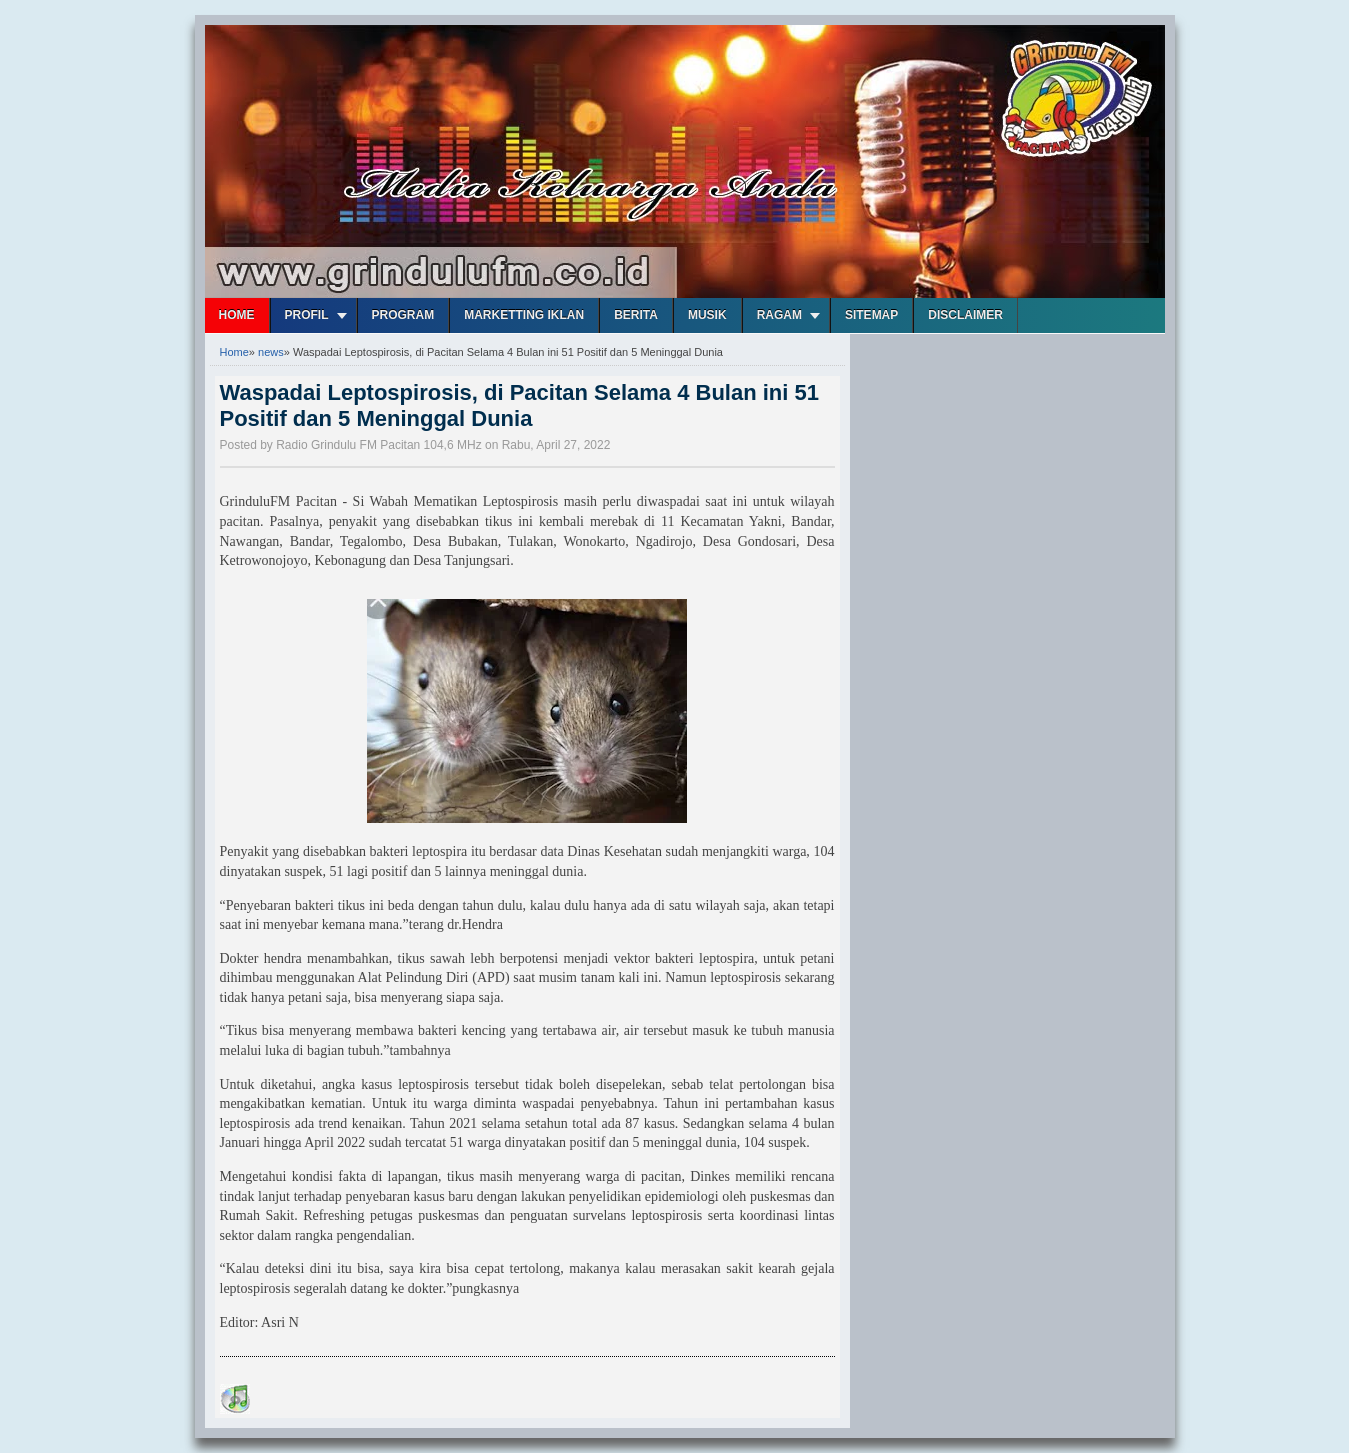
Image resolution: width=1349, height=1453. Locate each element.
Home (237, 315)
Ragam (779, 315)
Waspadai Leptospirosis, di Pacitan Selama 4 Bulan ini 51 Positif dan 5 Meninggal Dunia (519, 405)
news (271, 352)
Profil (307, 315)
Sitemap (871, 315)
